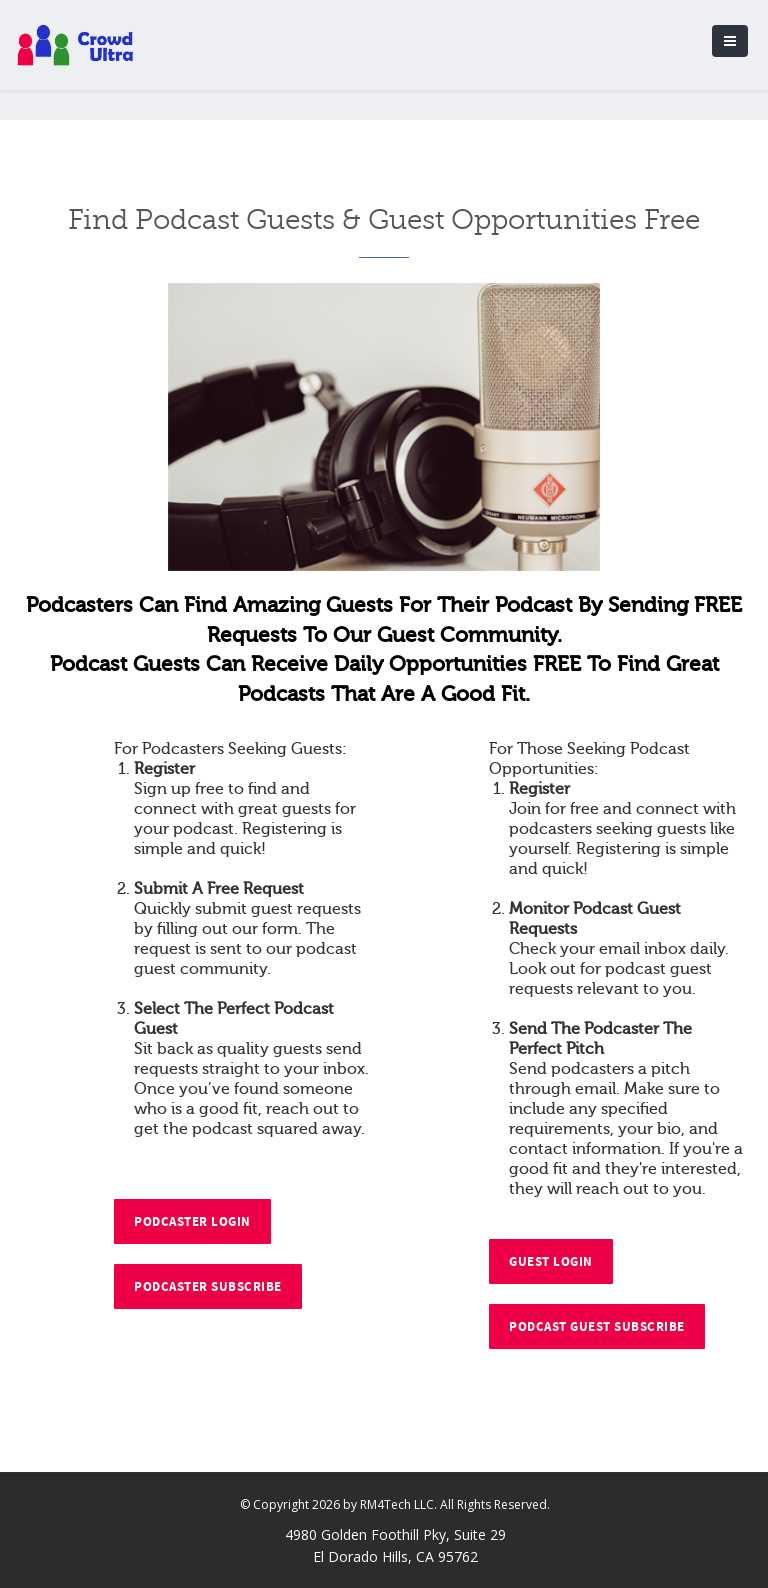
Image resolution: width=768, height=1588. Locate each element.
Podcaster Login (192, 1222)
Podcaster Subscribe (208, 1287)
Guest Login (551, 1262)
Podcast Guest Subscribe (597, 1327)
